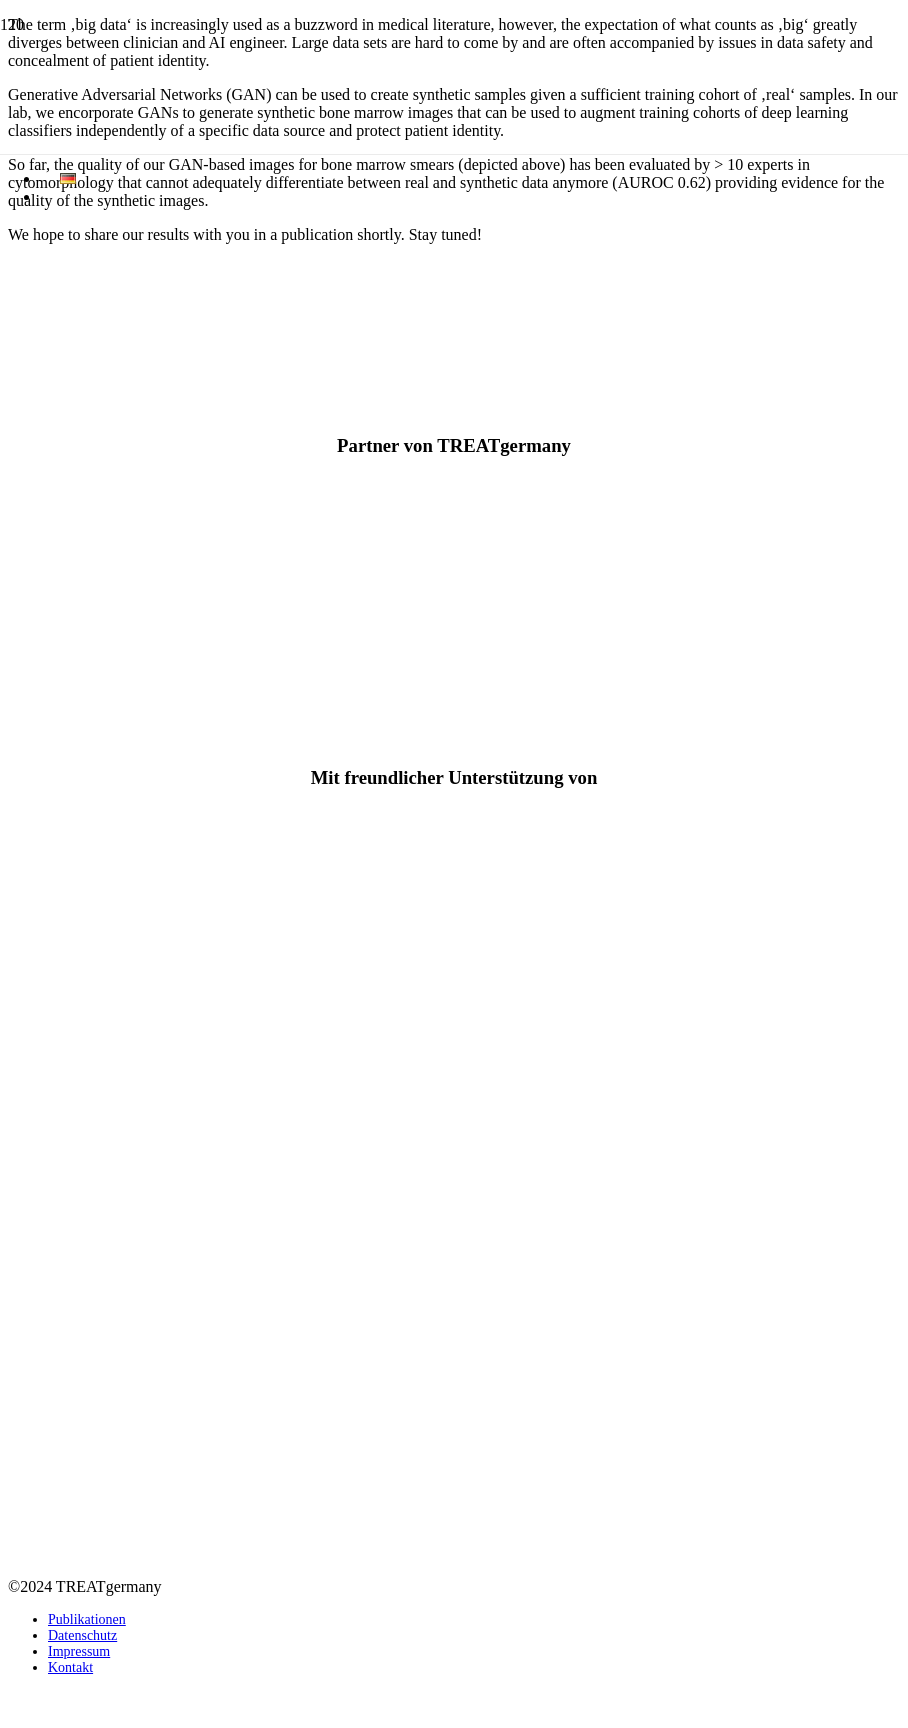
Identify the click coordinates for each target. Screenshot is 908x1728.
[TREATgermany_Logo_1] (454, 1107)
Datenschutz (82, 1635)
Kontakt (70, 1667)
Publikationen (87, 1619)
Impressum (79, 1651)
